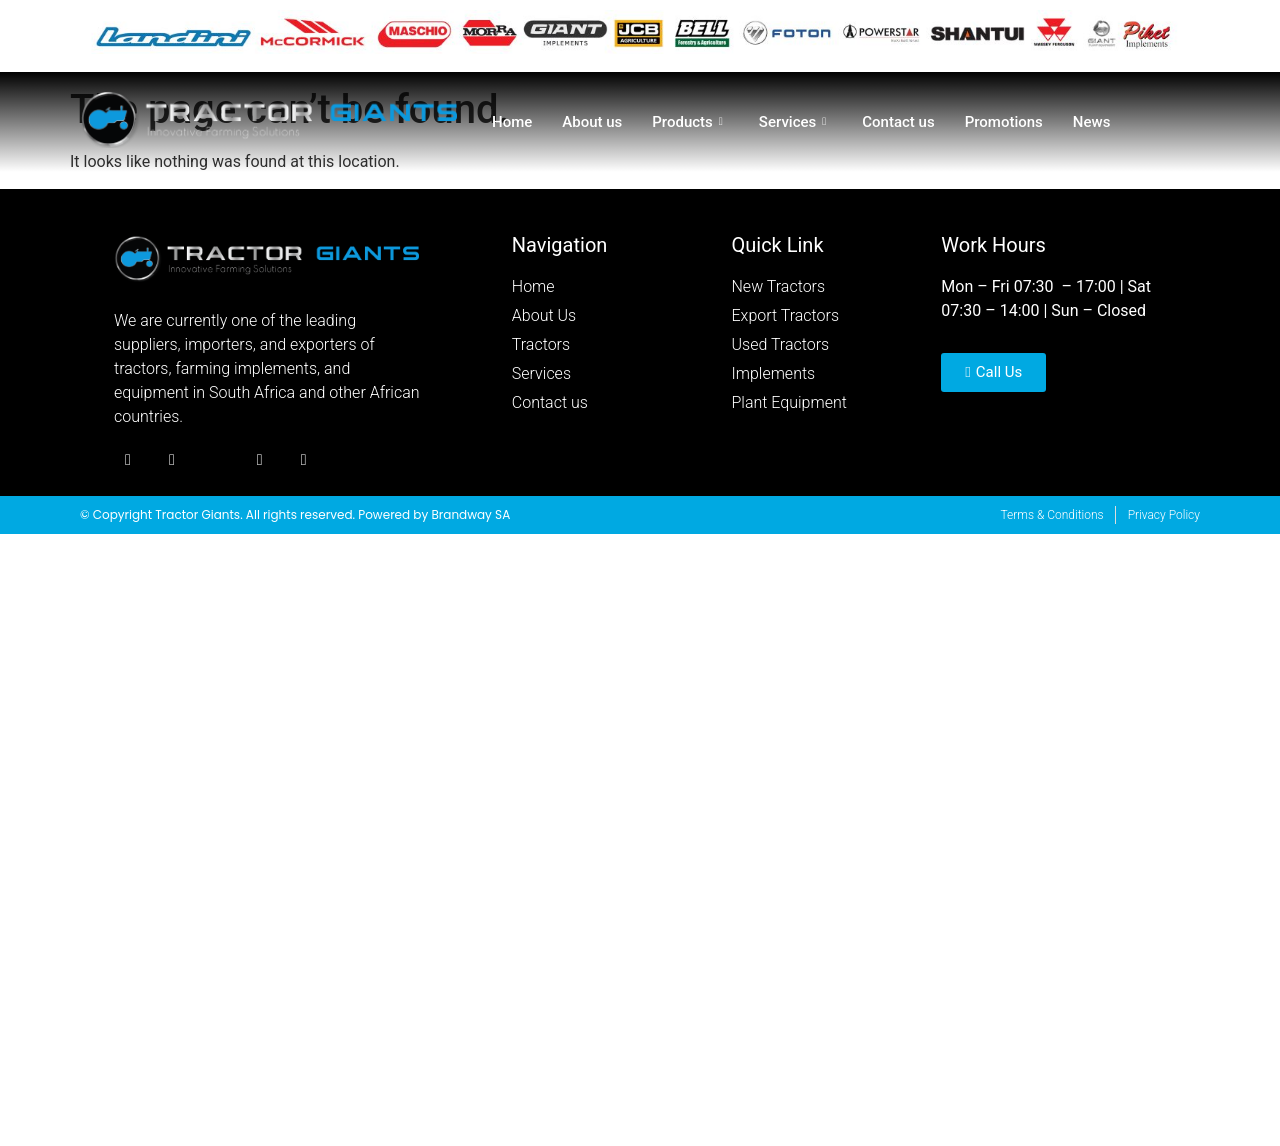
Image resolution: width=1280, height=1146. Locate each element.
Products (687, 122)
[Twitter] (172, 461)
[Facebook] (128, 461)
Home (512, 122)
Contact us (898, 122)
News (1092, 122)
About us (592, 122)
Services (792, 122)
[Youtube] (260, 461)
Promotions (1004, 122)
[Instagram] (216, 461)
